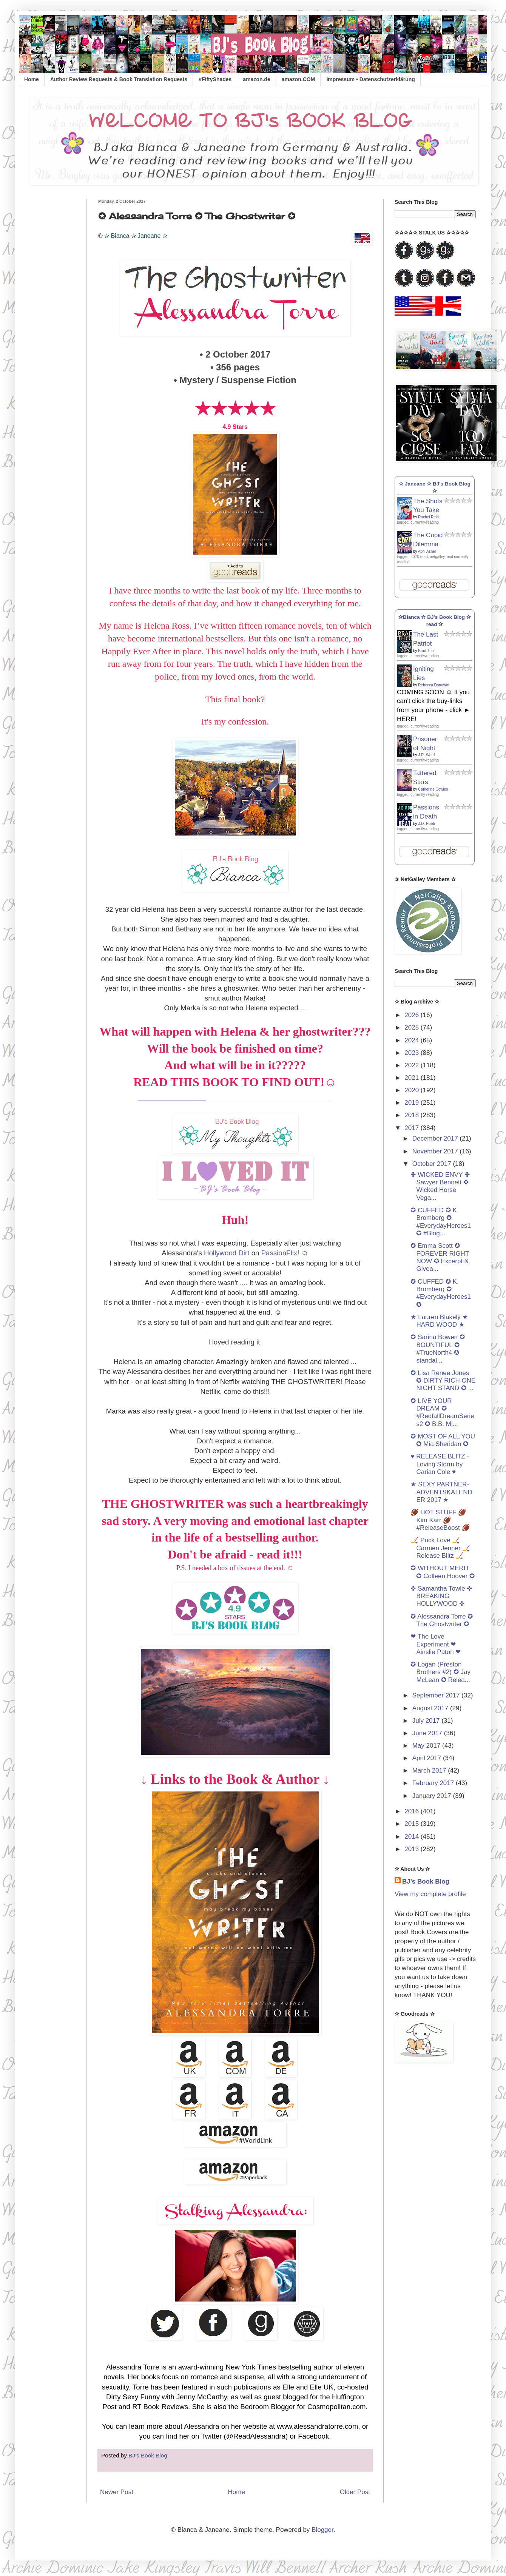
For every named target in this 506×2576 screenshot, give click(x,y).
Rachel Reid (428, 517)
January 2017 (432, 1795)
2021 (412, 1077)
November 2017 (436, 1151)
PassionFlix (279, 1253)
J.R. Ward (426, 755)
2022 (412, 1065)
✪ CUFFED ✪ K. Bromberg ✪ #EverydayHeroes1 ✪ (440, 1293)
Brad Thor (426, 651)
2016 (412, 1811)
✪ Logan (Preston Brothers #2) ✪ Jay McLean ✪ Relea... (440, 1672)
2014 (412, 1836)
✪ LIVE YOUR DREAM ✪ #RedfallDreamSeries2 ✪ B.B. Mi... (442, 1412)
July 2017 (427, 1720)
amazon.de (256, 79)
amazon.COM (298, 79)
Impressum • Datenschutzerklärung (370, 79)
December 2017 (436, 1138)
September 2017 (436, 1695)
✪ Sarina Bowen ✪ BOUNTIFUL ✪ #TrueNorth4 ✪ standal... (437, 1348)
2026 (412, 1015)
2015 (412, 1823)
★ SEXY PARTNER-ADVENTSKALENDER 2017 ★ (441, 1492)
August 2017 (431, 1708)
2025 (412, 1027)
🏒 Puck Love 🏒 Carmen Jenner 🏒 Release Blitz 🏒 (440, 1548)
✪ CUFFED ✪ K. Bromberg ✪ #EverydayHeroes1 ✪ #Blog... (440, 1222)
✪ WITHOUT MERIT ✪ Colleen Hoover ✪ (442, 1572)
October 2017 (432, 1163)
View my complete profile (430, 1894)
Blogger (322, 2529)
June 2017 (428, 1733)
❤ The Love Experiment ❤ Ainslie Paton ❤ (435, 1644)
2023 (412, 1052)
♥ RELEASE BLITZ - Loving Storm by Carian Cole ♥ (439, 1464)
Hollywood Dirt (226, 1253)
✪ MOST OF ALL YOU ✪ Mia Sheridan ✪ (442, 1440)
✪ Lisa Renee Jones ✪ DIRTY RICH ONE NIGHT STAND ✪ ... (442, 1380)
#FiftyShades (215, 79)
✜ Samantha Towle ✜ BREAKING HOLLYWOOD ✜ (441, 1596)
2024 (412, 1040)
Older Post (355, 2492)
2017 (412, 1128)
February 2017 (434, 1783)
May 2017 (427, 1745)
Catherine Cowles (433, 789)
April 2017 (427, 1758)
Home (31, 79)
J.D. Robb (426, 824)
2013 (412, 1849)
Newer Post (116, 2492)
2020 (412, 1090)
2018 (412, 1115)
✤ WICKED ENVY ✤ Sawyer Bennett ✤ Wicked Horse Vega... (439, 1186)
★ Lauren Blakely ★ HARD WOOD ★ (439, 1320)
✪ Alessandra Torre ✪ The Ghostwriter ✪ (441, 1620)
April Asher (427, 551)
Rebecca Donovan (433, 685)
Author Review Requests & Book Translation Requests (118, 79)
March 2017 (430, 1770)
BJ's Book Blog (425, 1881)
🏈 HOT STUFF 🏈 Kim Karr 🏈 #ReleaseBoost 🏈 (439, 1520)
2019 (412, 1102)
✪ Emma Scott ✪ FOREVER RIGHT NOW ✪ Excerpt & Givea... (439, 1257)
